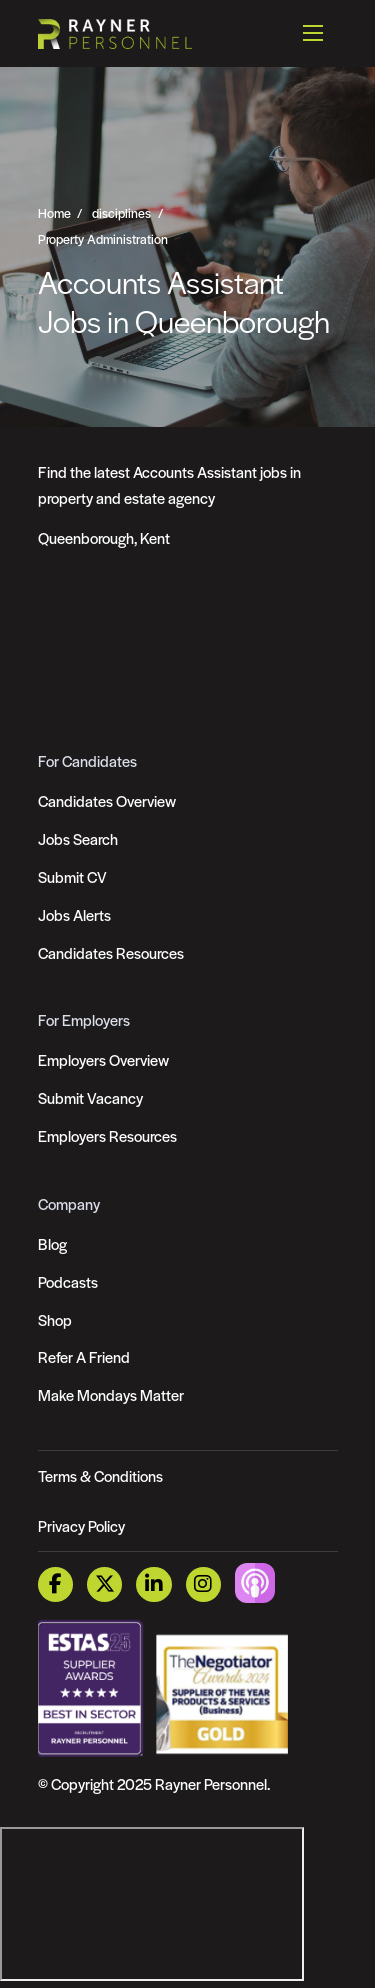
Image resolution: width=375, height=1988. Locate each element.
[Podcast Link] (255, 1581)
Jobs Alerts (74, 914)
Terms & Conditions (100, 1475)
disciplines (121, 212)
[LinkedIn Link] (153, 1584)
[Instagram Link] (203, 1584)
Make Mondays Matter (111, 1394)
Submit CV (72, 876)
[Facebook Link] (55, 1584)
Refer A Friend (84, 1356)
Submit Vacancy (90, 1097)
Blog (52, 1243)
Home (54, 212)
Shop (55, 1319)
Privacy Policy (81, 1525)
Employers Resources (107, 1135)
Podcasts (68, 1281)
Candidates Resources (111, 952)
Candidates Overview (107, 800)
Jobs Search (78, 838)
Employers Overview (103, 1059)
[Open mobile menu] (313, 33)
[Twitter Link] (104, 1584)
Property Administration (103, 238)
